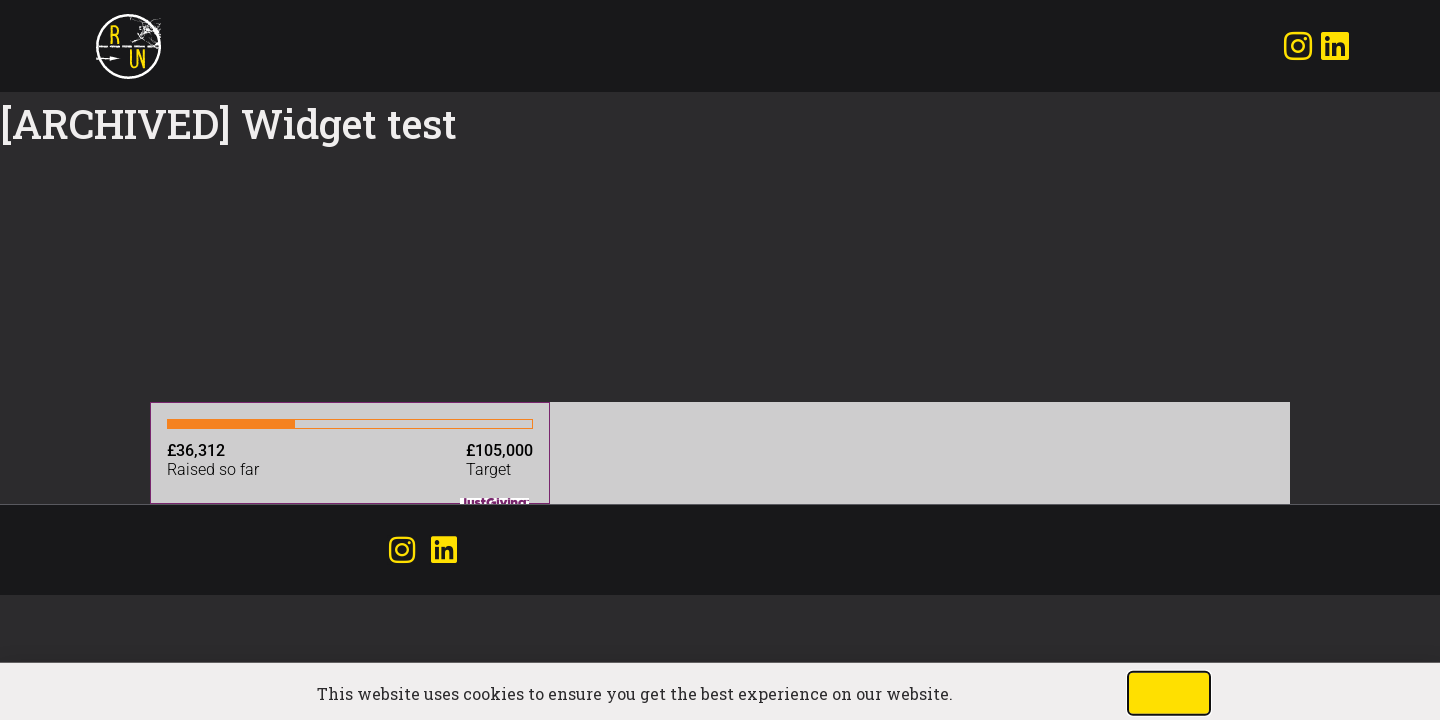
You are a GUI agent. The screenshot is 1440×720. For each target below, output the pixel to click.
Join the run (202, 46)
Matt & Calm (234, 46)
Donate (266, 46)
